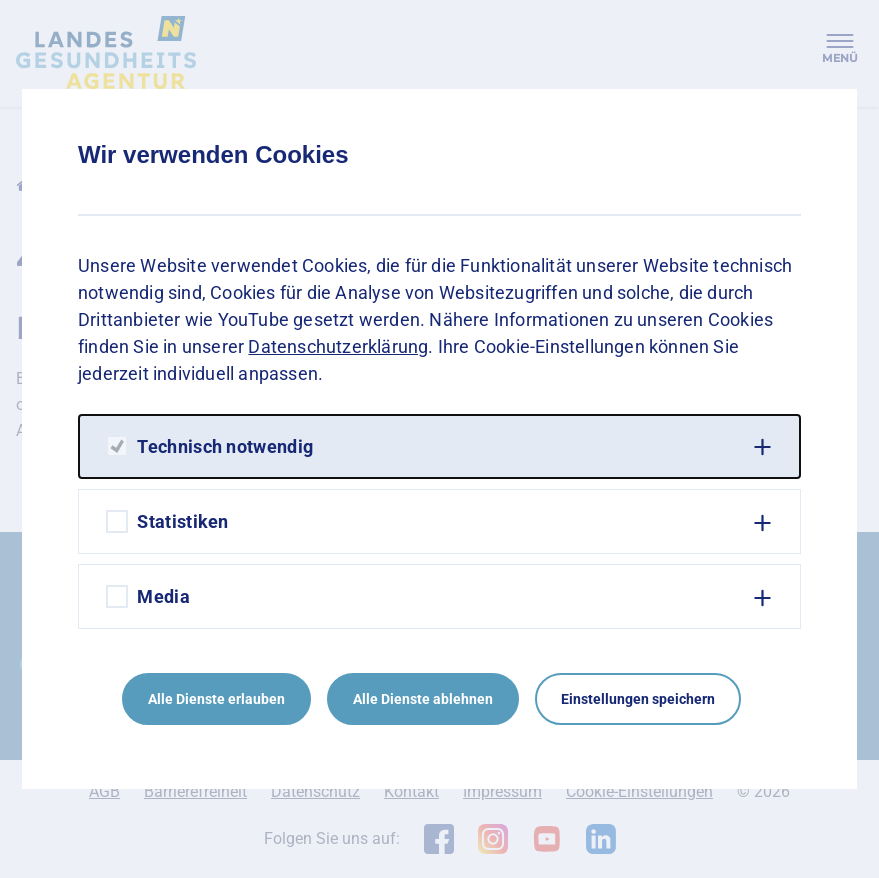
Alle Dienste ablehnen (423, 699)
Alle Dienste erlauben (216, 699)
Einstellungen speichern (638, 699)
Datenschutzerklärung (338, 346)
